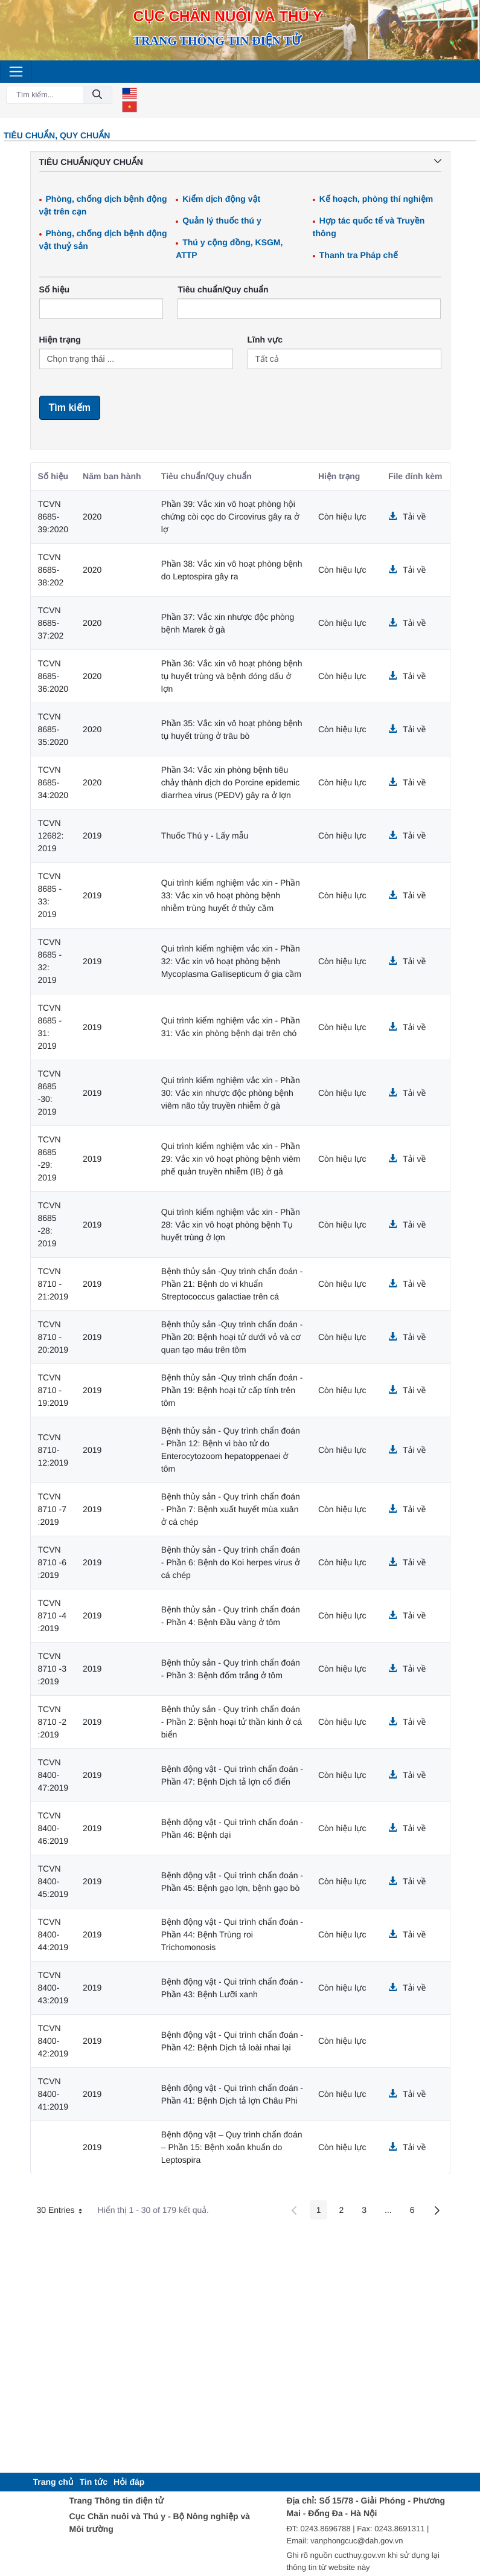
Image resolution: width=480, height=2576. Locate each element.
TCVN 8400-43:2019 (53, 1987)
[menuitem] (53, 2482)
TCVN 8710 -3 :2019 (52, 1668)
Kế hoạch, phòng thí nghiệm (376, 199)
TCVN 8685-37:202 (51, 622)
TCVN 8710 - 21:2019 (53, 1283)
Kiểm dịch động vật (221, 199)
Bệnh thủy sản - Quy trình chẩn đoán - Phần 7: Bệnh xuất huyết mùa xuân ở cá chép (230, 1509)
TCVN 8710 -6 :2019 (52, 1562)
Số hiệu (54, 289)
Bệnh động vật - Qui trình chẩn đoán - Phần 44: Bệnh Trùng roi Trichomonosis (232, 1934)
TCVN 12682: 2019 (51, 835)
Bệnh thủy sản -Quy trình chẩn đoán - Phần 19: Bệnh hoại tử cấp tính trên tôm (232, 1390)
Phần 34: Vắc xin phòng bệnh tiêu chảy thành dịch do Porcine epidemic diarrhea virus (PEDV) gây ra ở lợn (230, 782)
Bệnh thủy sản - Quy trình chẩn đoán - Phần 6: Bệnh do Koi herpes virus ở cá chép (230, 1562)
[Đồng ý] (97, 95)
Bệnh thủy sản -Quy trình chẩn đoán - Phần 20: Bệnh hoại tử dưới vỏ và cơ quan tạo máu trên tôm (232, 1336)
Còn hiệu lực (342, 516)
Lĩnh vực (265, 339)
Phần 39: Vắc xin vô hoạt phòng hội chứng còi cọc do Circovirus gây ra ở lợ (230, 516)
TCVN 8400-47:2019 (53, 1774)
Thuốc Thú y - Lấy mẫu (205, 835)
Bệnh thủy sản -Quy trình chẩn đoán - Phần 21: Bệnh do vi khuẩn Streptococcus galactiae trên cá (232, 1283)
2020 (92, 516)
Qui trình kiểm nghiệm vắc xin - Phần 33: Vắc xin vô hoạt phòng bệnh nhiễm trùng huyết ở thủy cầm (230, 895)
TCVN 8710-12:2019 (53, 1449)
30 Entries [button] (64, 2212)
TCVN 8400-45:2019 (53, 1881)
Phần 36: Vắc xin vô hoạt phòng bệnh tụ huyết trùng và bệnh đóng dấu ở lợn (231, 676)
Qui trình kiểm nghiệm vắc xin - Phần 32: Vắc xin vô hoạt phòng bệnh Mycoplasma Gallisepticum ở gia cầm (231, 961)
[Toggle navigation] (16, 71)
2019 (92, 835)
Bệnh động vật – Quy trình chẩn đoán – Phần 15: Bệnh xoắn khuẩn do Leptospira (231, 2147)
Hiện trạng (60, 339)
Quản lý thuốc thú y (221, 220)
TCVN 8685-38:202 (51, 569)
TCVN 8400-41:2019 (53, 2093)
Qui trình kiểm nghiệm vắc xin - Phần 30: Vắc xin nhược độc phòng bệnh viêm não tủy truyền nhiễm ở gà (230, 1092)
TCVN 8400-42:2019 (53, 2040)
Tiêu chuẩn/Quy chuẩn (223, 289)
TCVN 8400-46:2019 (53, 1828)
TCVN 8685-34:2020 (53, 782)
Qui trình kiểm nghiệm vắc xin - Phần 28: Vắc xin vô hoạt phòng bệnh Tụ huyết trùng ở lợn (230, 1224)
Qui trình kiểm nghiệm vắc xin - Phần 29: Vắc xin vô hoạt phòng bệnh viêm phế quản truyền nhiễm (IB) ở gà (231, 1158)
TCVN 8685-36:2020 (53, 676)
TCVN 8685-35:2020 (53, 729)
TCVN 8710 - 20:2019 (53, 1336)
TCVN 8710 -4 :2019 (52, 1615)
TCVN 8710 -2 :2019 (52, 1721)
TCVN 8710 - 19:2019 (53, 1390)
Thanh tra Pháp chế (358, 255)
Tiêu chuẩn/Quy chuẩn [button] (240, 162)
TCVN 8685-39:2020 (53, 516)
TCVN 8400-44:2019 (53, 1934)
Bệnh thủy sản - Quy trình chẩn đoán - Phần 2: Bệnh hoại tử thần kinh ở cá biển (231, 1721)
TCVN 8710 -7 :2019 (52, 1509)
